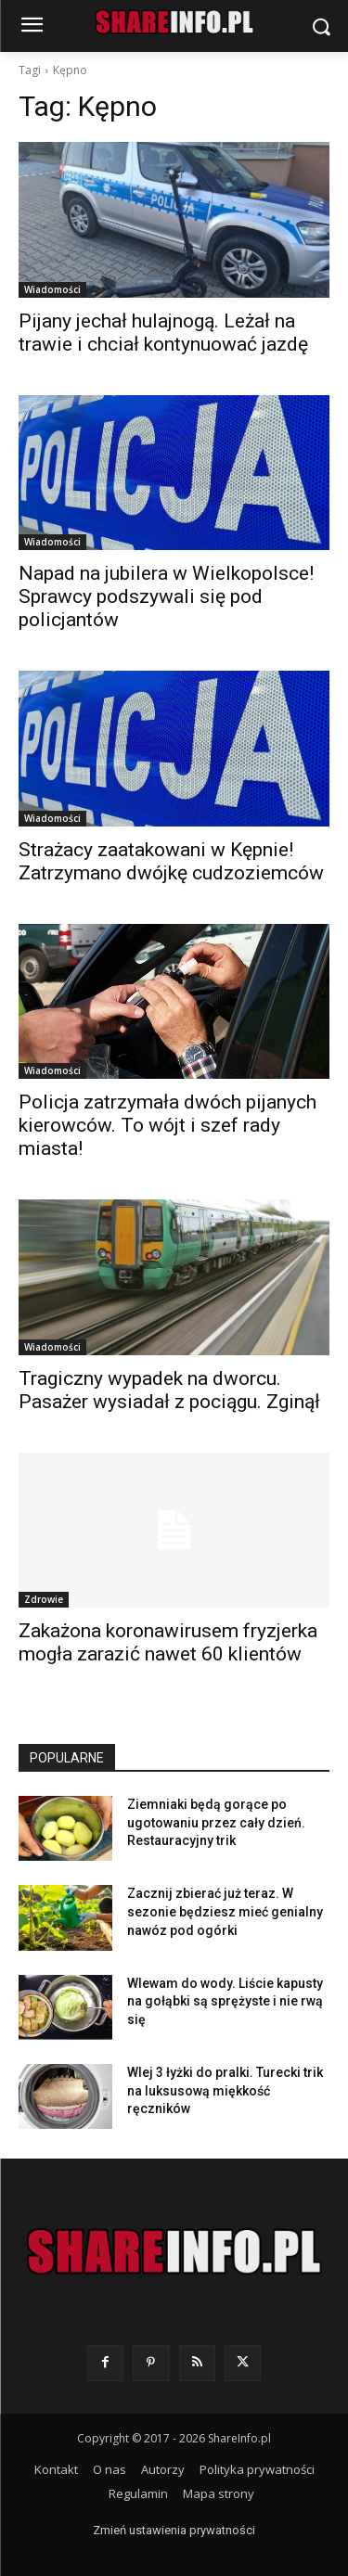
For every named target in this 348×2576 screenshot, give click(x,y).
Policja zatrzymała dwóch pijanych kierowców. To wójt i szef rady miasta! (167, 1125)
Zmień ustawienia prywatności (174, 2530)
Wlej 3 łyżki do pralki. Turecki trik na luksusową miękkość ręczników (225, 2090)
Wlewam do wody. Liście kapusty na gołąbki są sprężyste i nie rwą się (225, 2001)
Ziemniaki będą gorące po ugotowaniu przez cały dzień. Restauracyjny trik (216, 1822)
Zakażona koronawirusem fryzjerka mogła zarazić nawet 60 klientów (168, 1642)
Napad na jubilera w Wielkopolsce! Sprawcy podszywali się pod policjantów (166, 596)
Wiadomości (52, 289)
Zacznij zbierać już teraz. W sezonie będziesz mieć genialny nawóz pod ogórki (225, 1911)
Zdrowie (43, 1599)
